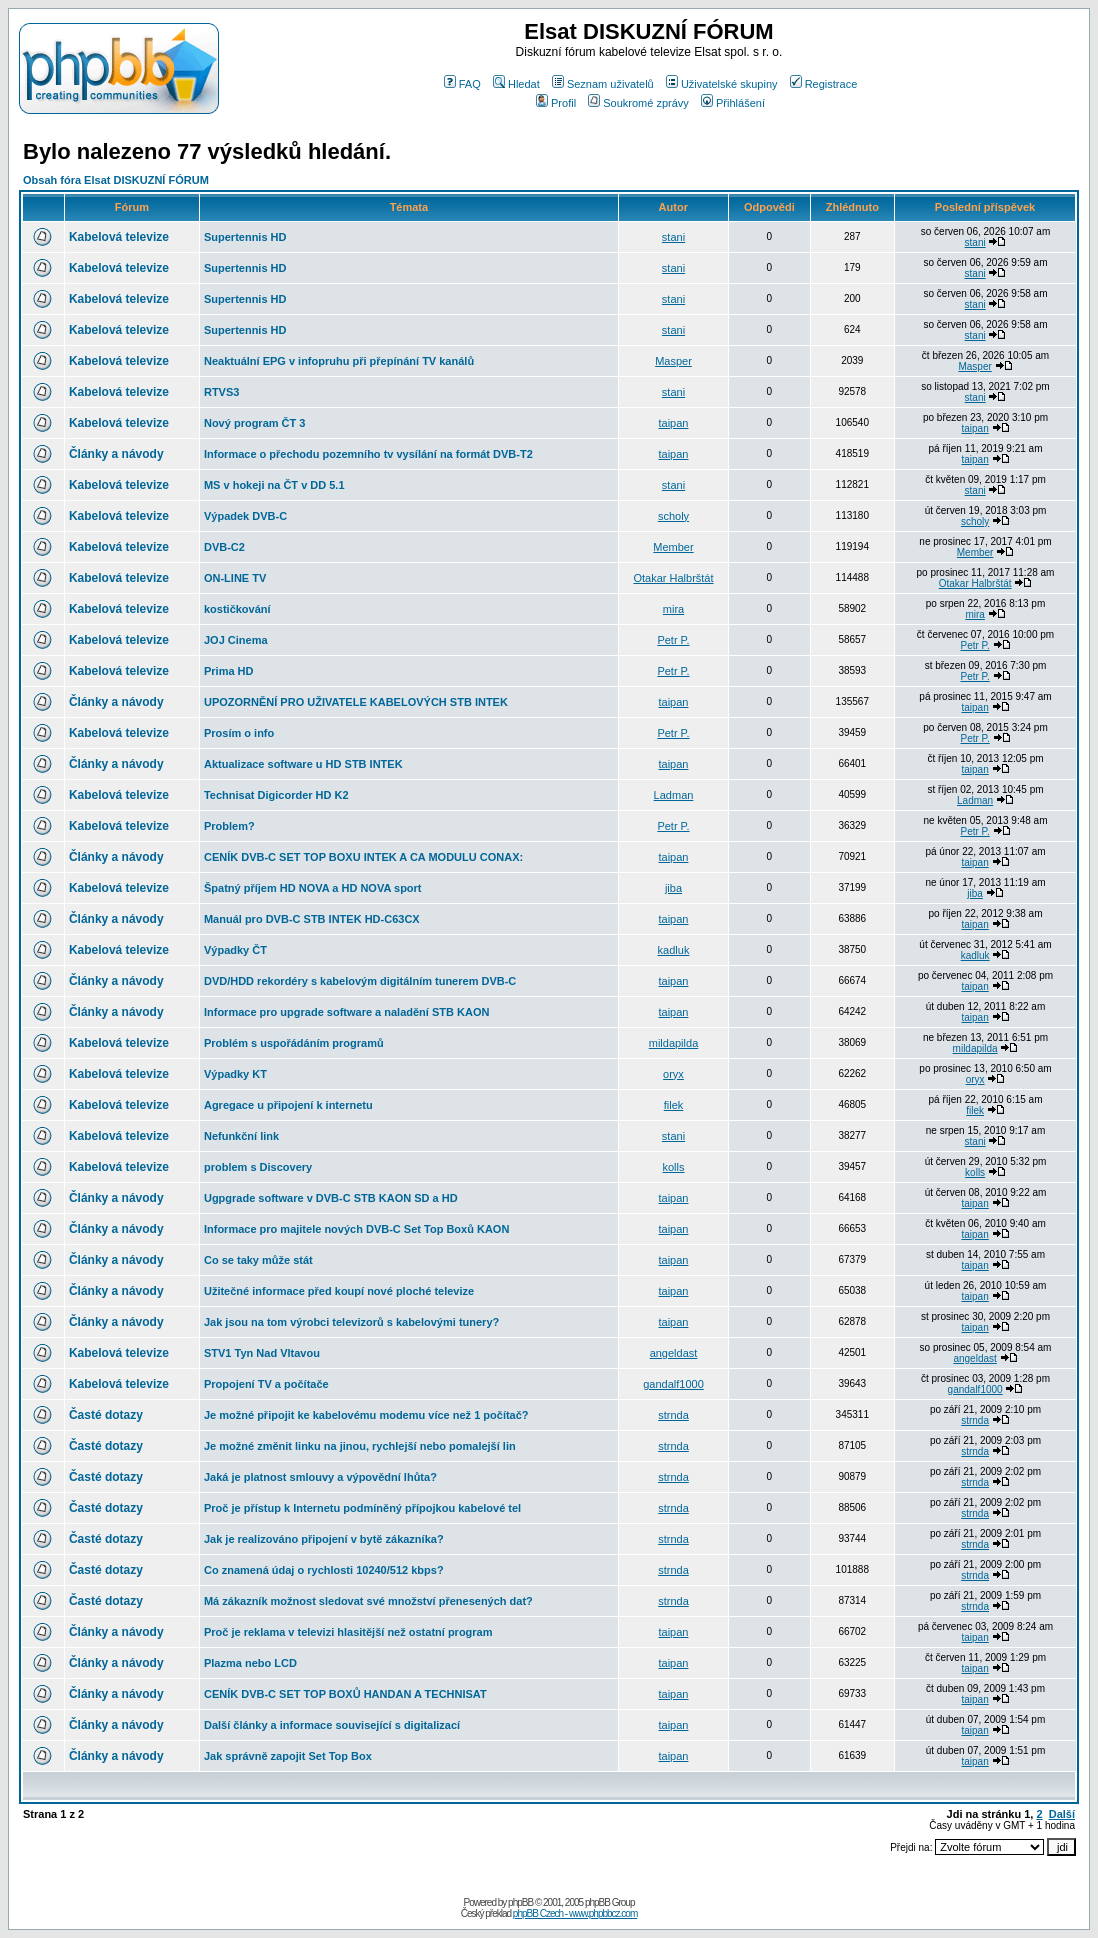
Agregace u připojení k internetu (288, 1105)
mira (673, 609)
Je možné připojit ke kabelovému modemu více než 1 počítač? (366, 1415)
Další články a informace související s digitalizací (332, 1725)
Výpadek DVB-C (245, 516)
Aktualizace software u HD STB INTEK (303, 764)
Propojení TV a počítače (266, 1384)
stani (673, 237)
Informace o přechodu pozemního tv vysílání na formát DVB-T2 (368, 454)
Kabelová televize (119, 237)
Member (673, 547)
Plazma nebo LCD (250, 1663)
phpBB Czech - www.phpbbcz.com (575, 1913)
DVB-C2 (224, 547)
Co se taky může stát (258, 1260)
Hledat (516, 84)
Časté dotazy (106, 1415)
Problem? (229, 826)
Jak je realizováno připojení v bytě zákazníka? (324, 1539)
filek (674, 1105)
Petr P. (673, 640)
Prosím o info (239, 733)
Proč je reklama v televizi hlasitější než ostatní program (348, 1632)
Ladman (674, 795)
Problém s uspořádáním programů (294, 1043)
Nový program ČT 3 (254, 423)
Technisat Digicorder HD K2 (276, 795)
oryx (673, 1074)
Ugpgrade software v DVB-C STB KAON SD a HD (331, 1198)
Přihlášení (733, 103)
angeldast (674, 1353)
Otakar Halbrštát (673, 578)
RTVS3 (221, 392)
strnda (673, 1415)
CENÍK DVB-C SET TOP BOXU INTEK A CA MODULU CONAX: (363, 857)
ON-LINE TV (235, 578)
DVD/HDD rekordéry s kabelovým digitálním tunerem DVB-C (360, 981)
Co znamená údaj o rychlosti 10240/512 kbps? (324, 1570)
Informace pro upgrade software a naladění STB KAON (346, 1012)
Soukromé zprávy (638, 103)
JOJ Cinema (236, 640)
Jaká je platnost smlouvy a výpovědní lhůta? (320, 1477)
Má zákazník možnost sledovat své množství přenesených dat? (368, 1601)
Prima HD (229, 671)
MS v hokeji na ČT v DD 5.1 (274, 485)
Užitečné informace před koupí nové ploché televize (339, 1291)
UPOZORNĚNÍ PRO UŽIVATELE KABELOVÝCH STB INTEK (356, 702)
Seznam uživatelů (603, 84)
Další (1062, 1814)
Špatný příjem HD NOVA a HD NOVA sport (313, 888)
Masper (673, 361)
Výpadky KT (235, 1074)
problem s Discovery (258, 1167)
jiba (673, 888)
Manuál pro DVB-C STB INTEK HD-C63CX (312, 919)
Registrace (824, 84)
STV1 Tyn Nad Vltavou (262, 1353)
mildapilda (674, 1043)
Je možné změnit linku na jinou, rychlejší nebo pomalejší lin (360, 1446)
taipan (674, 423)
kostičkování (237, 609)
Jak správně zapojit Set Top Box (288, 1756)
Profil (556, 103)
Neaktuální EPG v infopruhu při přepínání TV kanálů (339, 361)
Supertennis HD (245, 237)
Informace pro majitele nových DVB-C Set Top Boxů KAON (356, 1229)
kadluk (674, 950)
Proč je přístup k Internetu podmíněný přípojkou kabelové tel (362, 1508)
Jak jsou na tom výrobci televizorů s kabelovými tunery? (351, 1322)
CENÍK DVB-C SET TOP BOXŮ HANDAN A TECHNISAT (345, 1694)
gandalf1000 (673, 1384)
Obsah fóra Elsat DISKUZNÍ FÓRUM (116, 180)
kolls (673, 1167)
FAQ (462, 84)
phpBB (520, 1902)
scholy (673, 516)
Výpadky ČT (235, 950)
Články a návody (116, 454)
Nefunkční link (241, 1136)
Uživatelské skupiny (722, 84)
